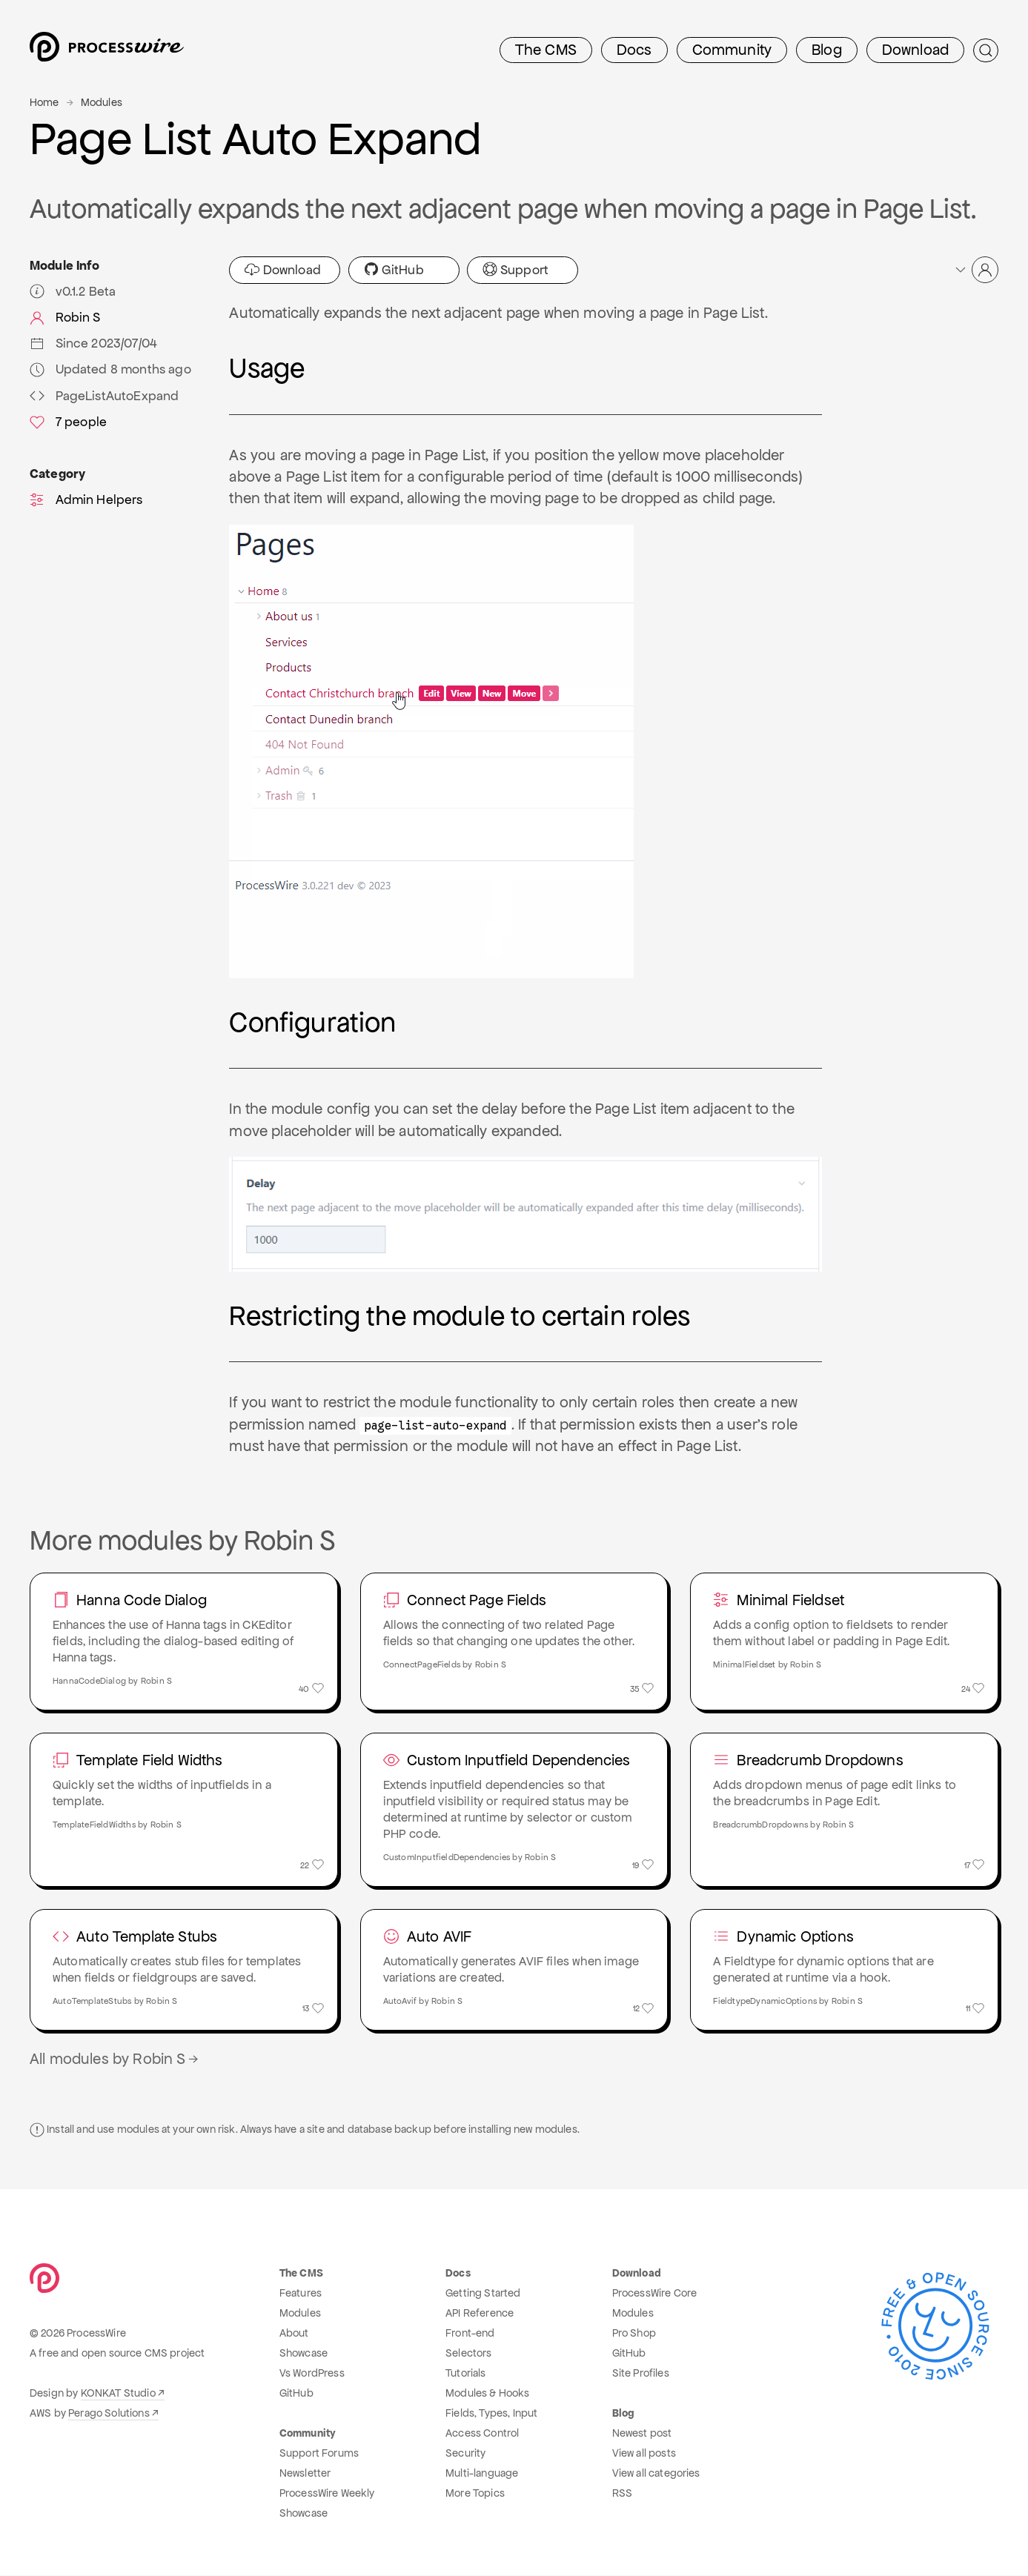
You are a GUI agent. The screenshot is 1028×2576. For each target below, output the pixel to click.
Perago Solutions (109, 2413)
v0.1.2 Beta (73, 291)
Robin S (65, 317)
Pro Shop (634, 2333)
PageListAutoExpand (104, 396)
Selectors (468, 2353)
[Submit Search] (985, 50)
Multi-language (481, 2473)
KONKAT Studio (118, 2393)
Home (44, 102)
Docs (634, 49)
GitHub (394, 270)
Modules (101, 102)
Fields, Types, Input (491, 2413)
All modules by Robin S (115, 2058)
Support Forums (319, 2453)
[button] (975, 269)
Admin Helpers (86, 499)
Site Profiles (640, 2373)
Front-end (469, 2333)
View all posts (644, 2453)
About (294, 2333)
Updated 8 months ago (110, 369)
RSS (622, 2493)
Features (300, 2293)
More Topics (475, 2493)
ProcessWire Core (654, 2293)
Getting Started (482, 2293)
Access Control (482, 2433)
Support (515, 270)
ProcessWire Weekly (327, 2493)
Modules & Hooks (487, 2393)
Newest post (642, 2433)
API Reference (479, 2313)
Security (465, 2453)
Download (915, 49)
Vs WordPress (312, 2373)
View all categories (656, 2473)
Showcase (303, 2353)
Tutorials (465, 2373)
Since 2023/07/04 (93, 343)
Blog (827, 49)
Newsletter (305, 2473)
